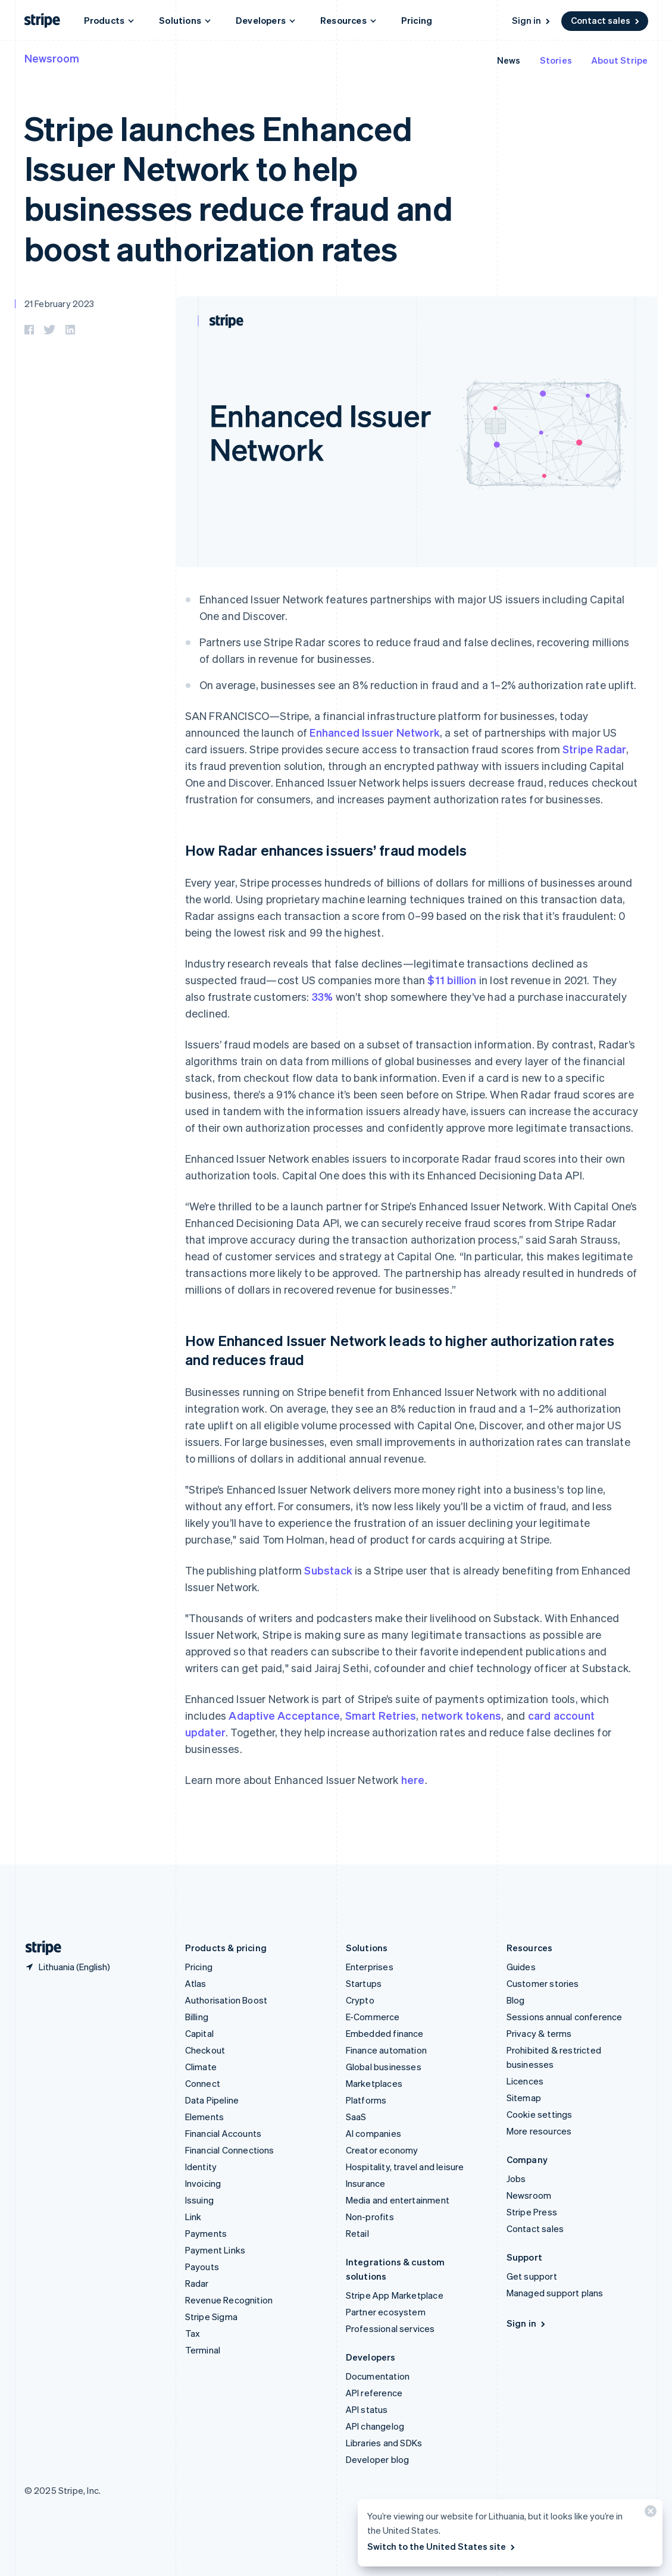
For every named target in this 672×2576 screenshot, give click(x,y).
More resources (539, 2131)
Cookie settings (540, 2114)
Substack (328, 1570)
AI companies (373, 2133)
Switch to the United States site (442, 2546)
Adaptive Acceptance (284, 1715)
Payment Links (215, 2250)
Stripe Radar (594, 749)
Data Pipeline (212, 2100)
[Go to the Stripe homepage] (39, 1947)
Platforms (366, 2100)
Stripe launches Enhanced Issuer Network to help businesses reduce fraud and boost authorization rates (238, 188)
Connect (202, 2083)
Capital (199, 2033)
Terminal (203, 2350)
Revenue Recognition (229, 2300)
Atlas (196, 1983)
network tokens (461, 1715)
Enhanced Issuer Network (375, 732)
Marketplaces (374, 2083)
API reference (374, 2393)
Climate (201, 2067)
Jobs (516, 2178)
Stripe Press (532, 2212)
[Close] (648, 2513)
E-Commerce (373, 2017)
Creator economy (382, 2150)
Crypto (360, 2000)
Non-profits (370, 2217)
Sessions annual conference (565, 2017)
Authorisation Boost (226, 2000)
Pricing (416, 20)
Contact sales (606, 20)
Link (193, 2217)
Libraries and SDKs (384, 2443)
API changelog (375, 2426)
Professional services (390, 2328)
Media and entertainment (398, 2200)
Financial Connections (229, 2150)
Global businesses (383, 2067)
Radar (197, 2283)
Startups (364, 1983)
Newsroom (51, 58)
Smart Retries (381, 1715)
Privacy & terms (539, 2033)
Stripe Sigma (211, 2317)
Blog (516, 2000)
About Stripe (619, 60)
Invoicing (203, 2183)
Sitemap (524, 2098)
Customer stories (543, 1983)
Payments (206, 2233)
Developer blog (378, 2459)
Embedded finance (385, 2033)
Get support (532, 2276)
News (509, 60)
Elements (204, 2117)
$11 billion (451, 980)
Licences (525, 2081)
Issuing (199, 2200)
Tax (193, 2333)
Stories (556, 60)
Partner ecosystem (386, 2312)
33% (322, 996)
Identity (201, 2167)
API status (367, 2409)
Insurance (366, 2183)
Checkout (205, 2050)
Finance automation (386, 2050)
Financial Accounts (223, 2133)
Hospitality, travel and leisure (405, 2167)
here (413, 1779)
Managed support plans (555, 2293)
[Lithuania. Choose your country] (67, 1967)
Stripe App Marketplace (394, 2295)
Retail (357, 2233)
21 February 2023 (59, 303)
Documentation (378, 2376)
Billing (196, 2017)
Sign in (532, 20)
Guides (521, 1967)
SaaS (356, 2117)
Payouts (202, 2267)
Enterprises (369, 1967)
